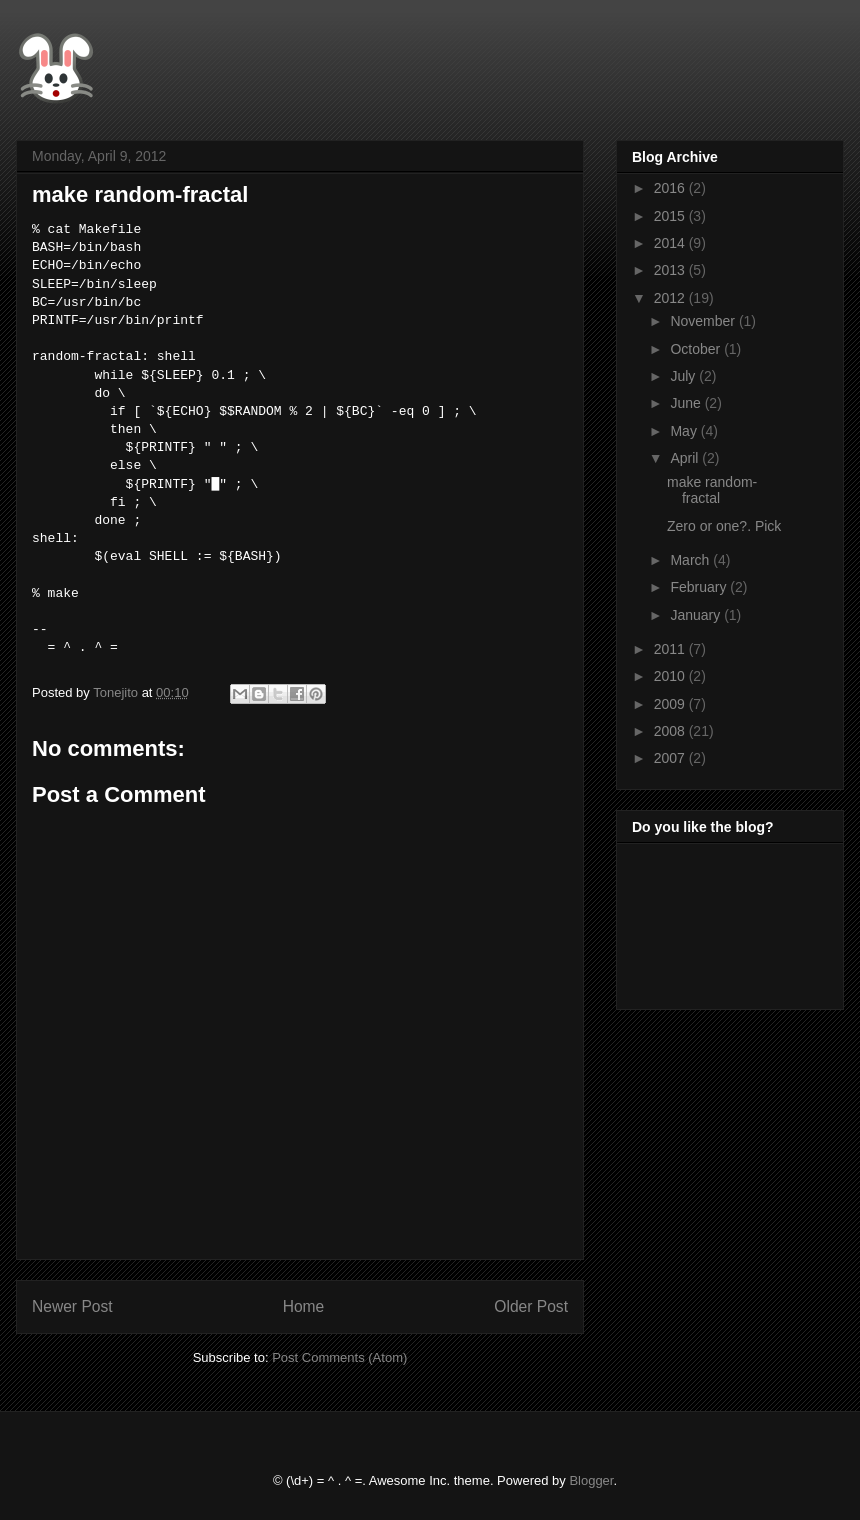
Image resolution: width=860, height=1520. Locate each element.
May (685, 431)
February (700, 587)
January (697, 615)
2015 (671, 216)
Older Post (531, 1306)
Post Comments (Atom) (339, 1357)
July (684, 376)
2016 (671, 188)
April (686, 458)
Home (304, 1306)
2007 (671, 758)
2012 (671, 298)
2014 (671, 243)
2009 (671, 704)
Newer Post (72, 1306)
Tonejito (117, 692)
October (697, 349)
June (687, 403)
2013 (671, 270)
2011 (671, 649)
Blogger (591, 1480)
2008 (671, 731)
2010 (671, 676)
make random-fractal (712, 490)
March (691, 560)
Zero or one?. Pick (724, 526)
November (704, 321)
